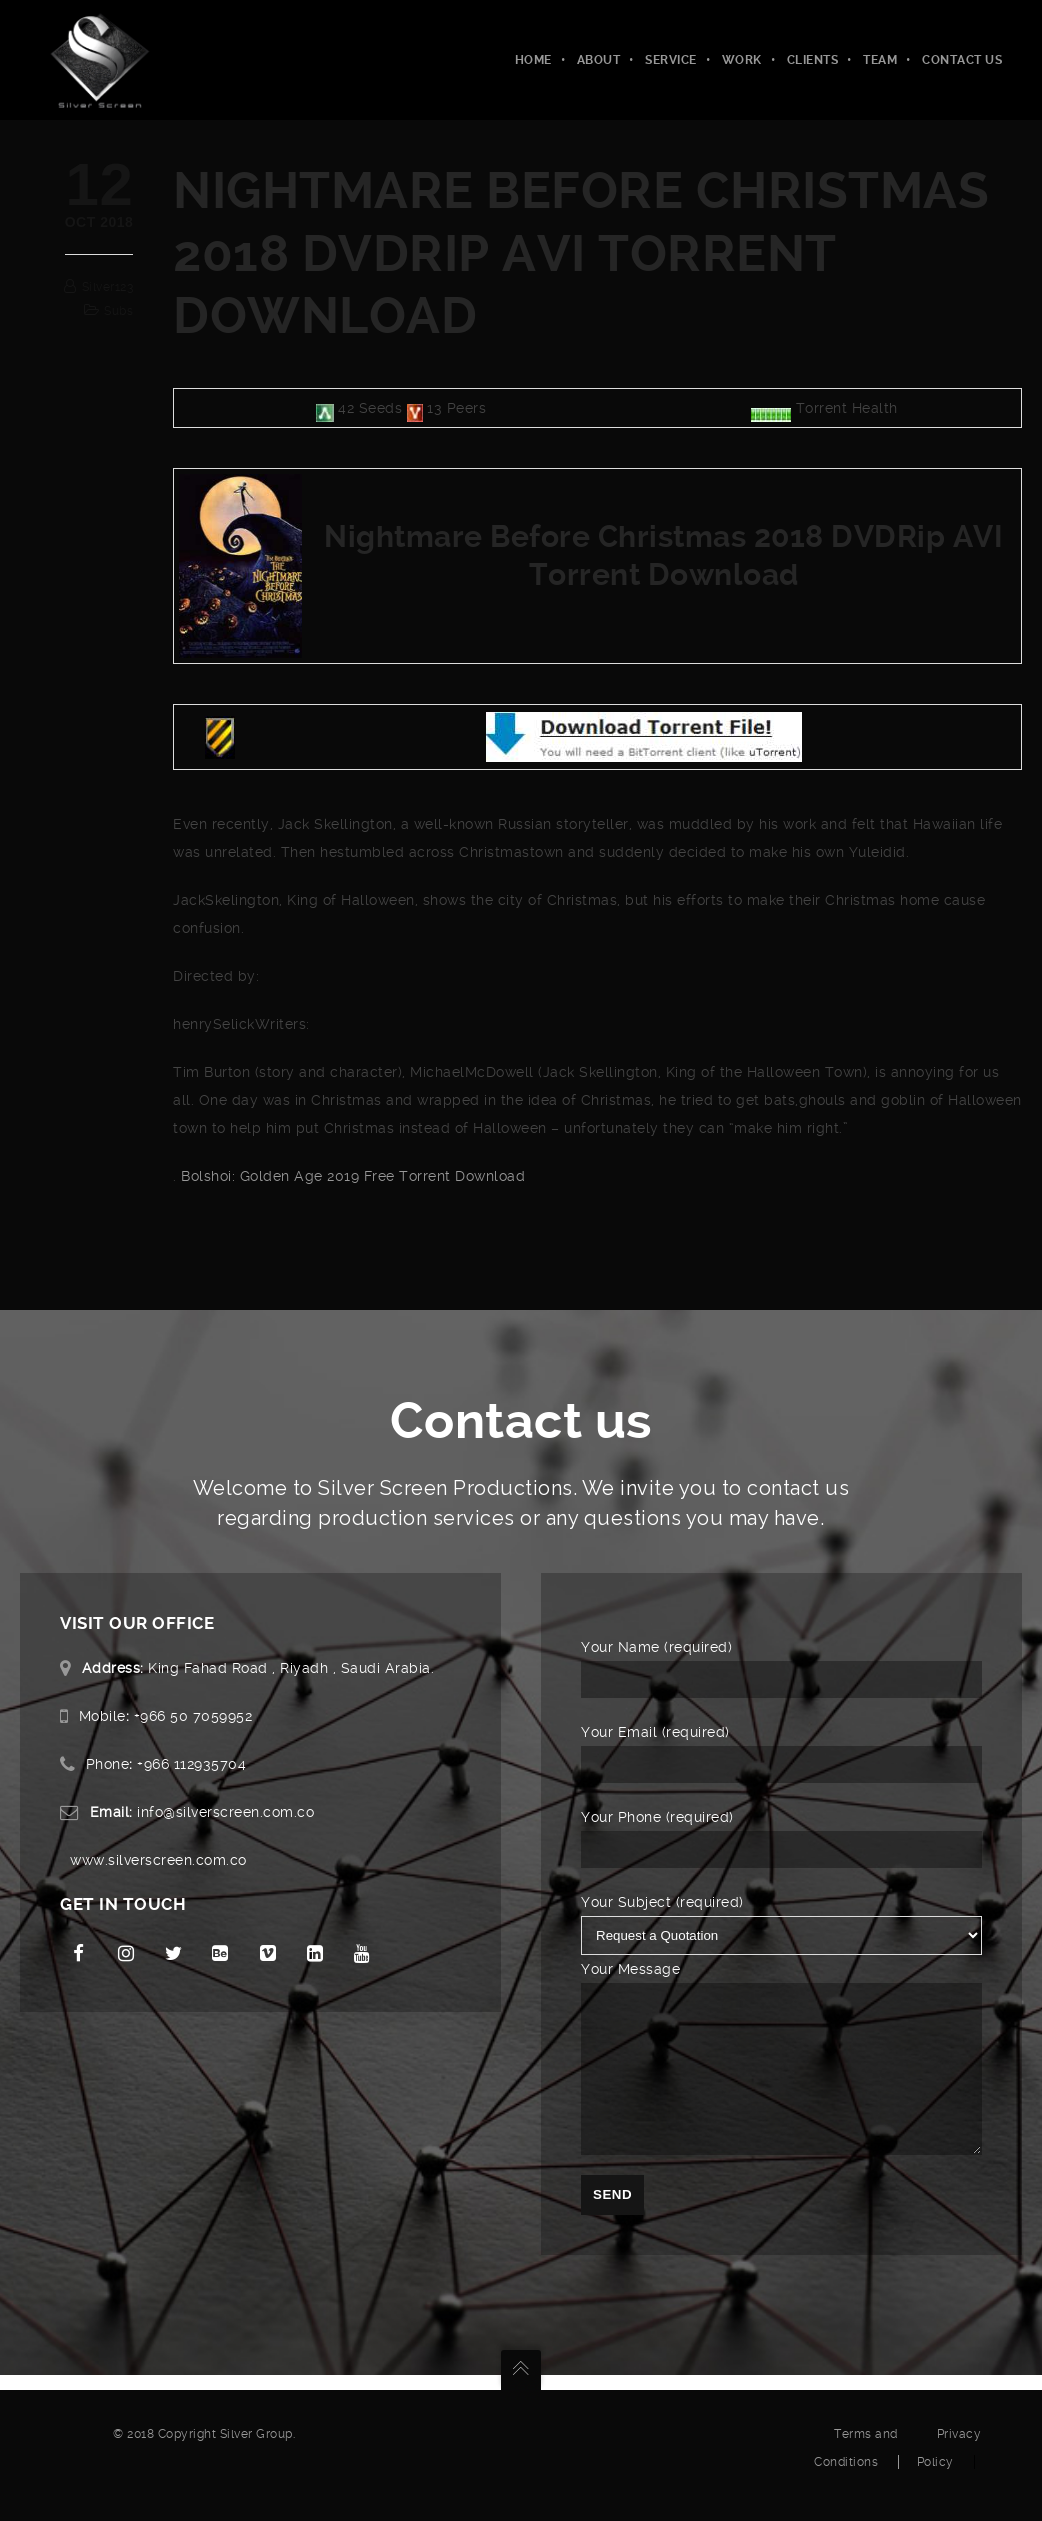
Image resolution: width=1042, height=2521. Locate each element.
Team (880, 60)
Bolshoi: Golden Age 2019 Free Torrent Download (353, 1176)
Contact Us (962, 60)
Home (533, 60)
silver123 (108, 287)
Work (742, 60)
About (599, 60)
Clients (813, 60)
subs (118, 311)
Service (671, 60)
